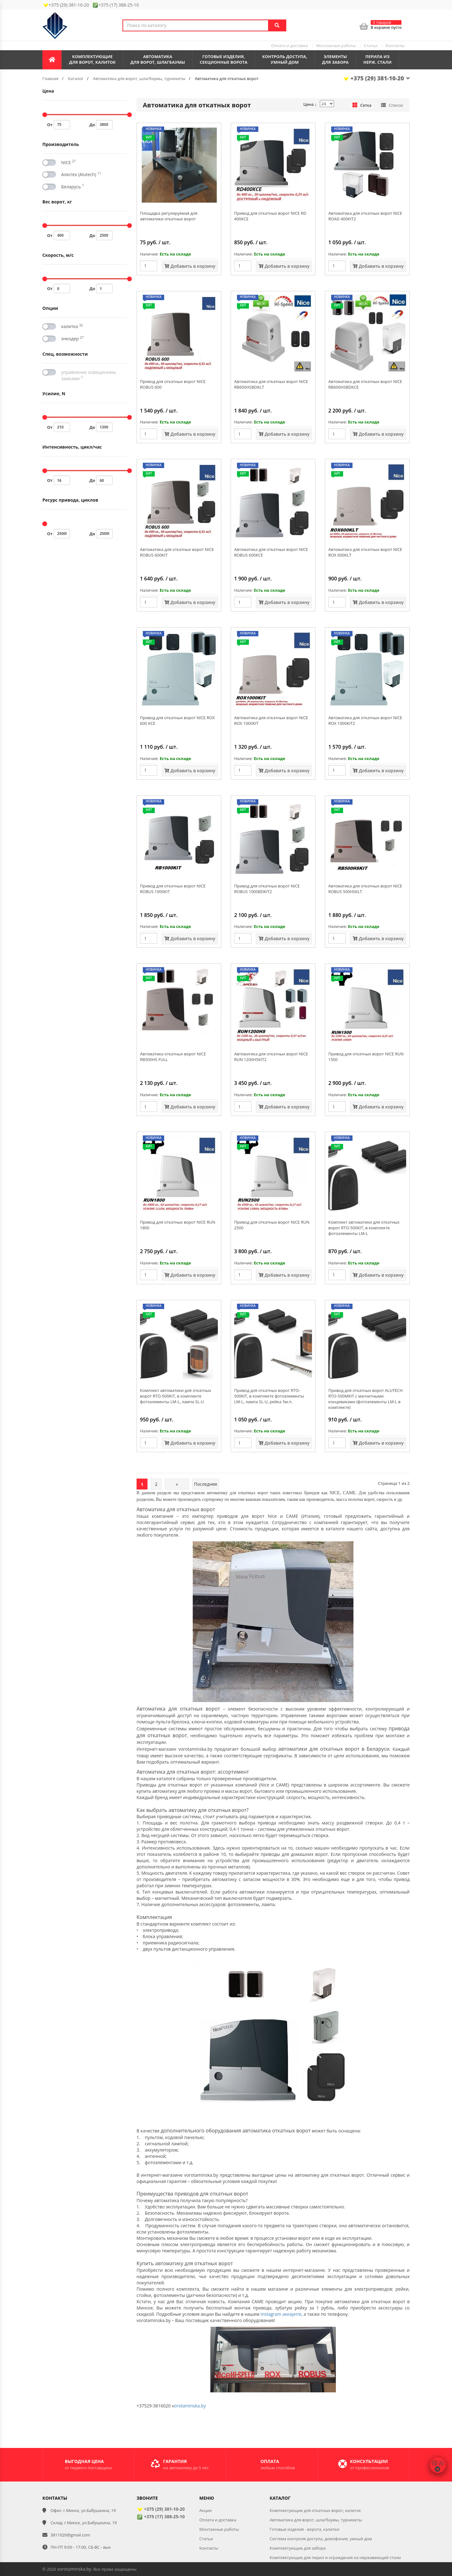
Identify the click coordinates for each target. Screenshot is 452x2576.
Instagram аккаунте (281, 2314)
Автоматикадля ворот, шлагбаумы (158, 59)
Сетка (362, 105)
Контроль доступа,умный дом (284, 59)
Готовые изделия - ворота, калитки (304, 2529)
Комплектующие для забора (298, 2548)
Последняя (205, 1484)
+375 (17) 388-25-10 (161, 2516)
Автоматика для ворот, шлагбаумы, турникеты (139, 78)
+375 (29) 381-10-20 (376, 78)
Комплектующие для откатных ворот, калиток (315, 2510)
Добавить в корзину (189, 266)
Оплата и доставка (289, 45)
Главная (50, 78)
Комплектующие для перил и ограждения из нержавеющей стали (335, 2557)
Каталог (75, 78)
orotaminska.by (190, 2406)
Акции (205, 2510)
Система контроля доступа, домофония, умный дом (321, 2538)
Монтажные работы (336, 45)
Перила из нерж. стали (377, 59)
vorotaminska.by (74, 2569)
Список (392, 105)
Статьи (371, 45)
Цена (310, 104)
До (101, 124)
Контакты (395, 45)
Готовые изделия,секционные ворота (223, 59)
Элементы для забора (335, 59)
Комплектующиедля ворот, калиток (92, 59)
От (58, 124)
